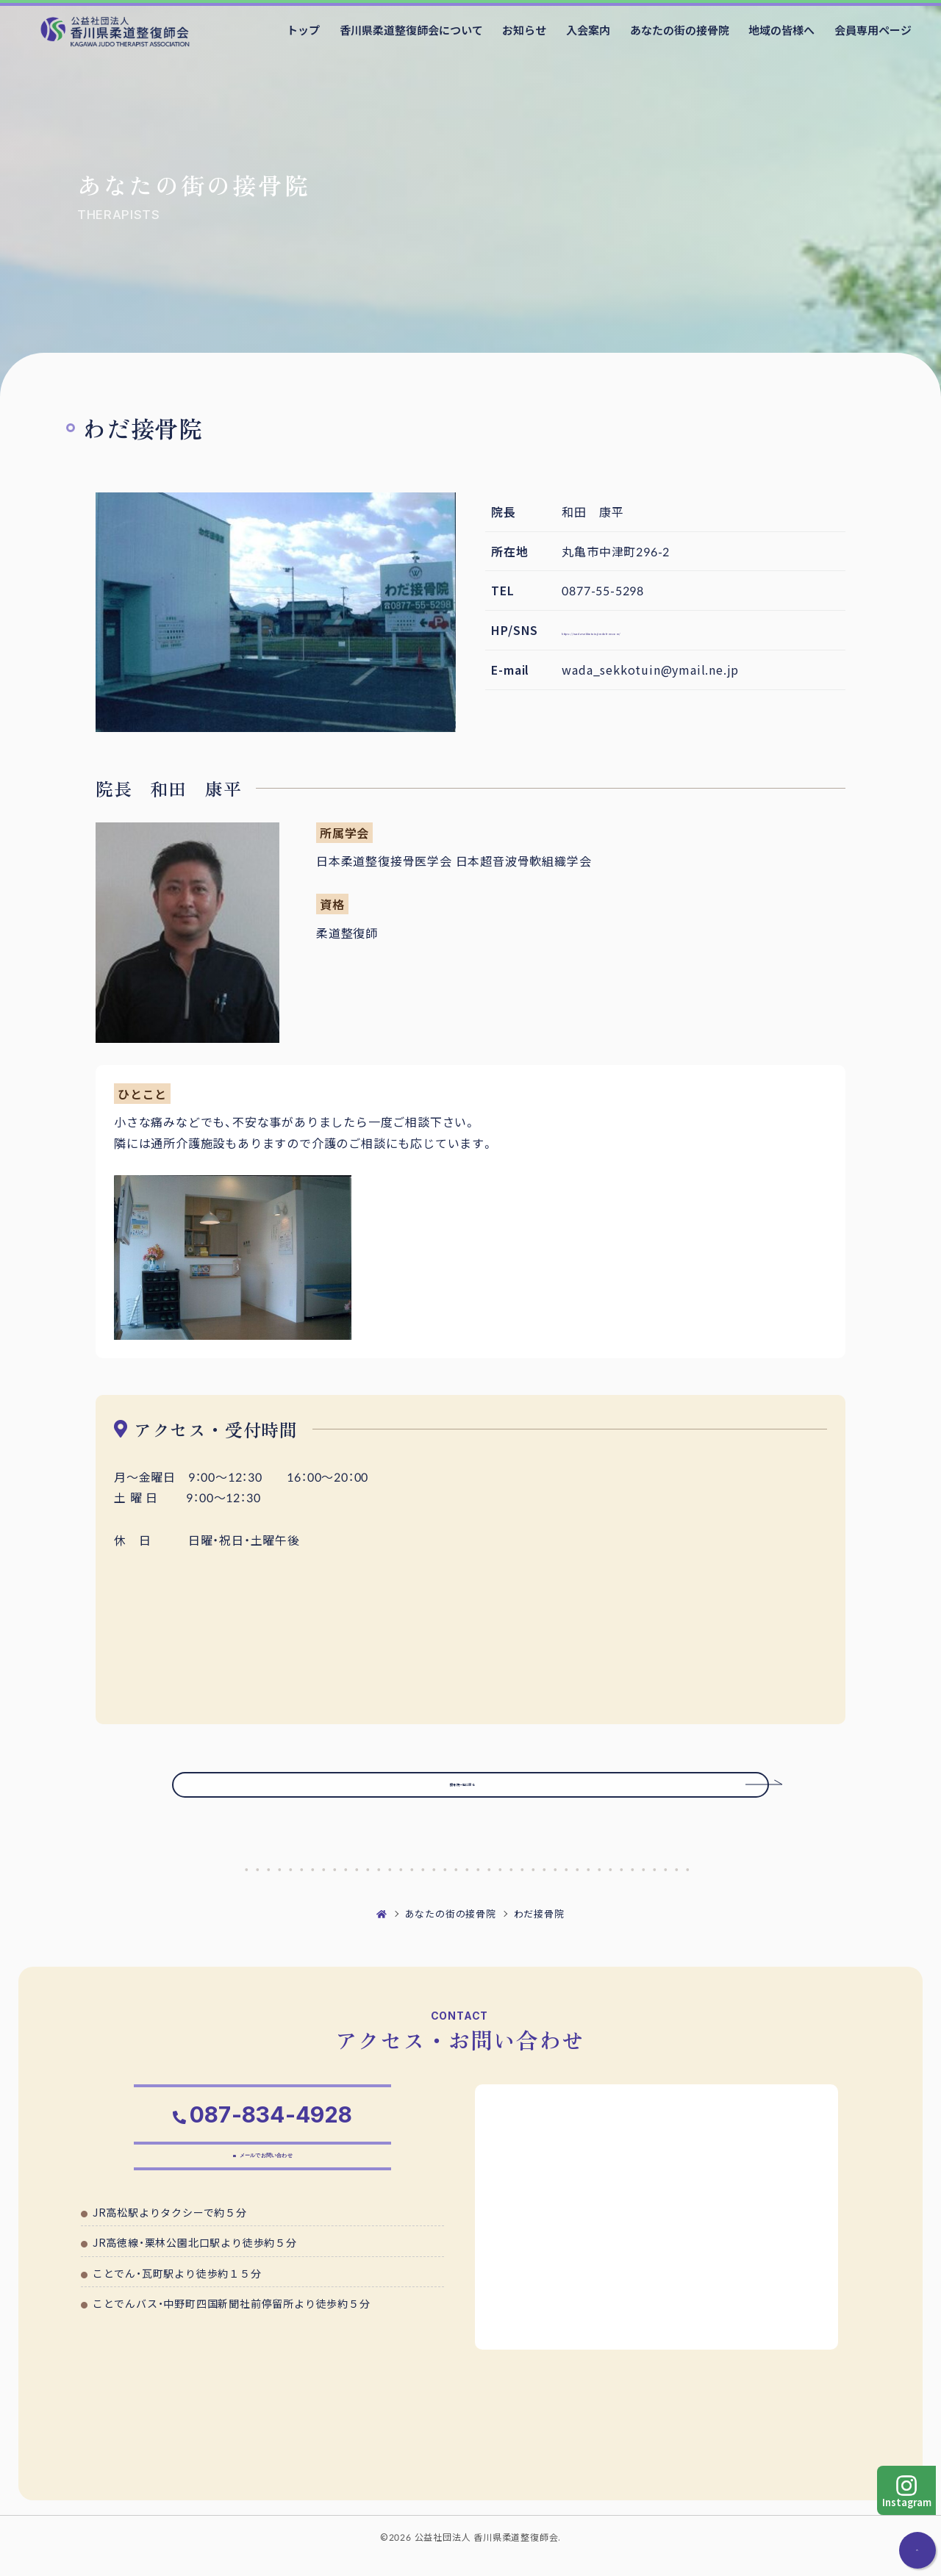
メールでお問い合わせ (270, 2184)
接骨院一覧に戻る (497, 1792)
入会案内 (588, 30)
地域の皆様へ (781, 30)
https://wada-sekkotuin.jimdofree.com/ (682, 630)
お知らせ (524, 30)
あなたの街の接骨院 (679, 30)
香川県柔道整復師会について (411, 30)
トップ (303, 30)
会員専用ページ (873, 30)
